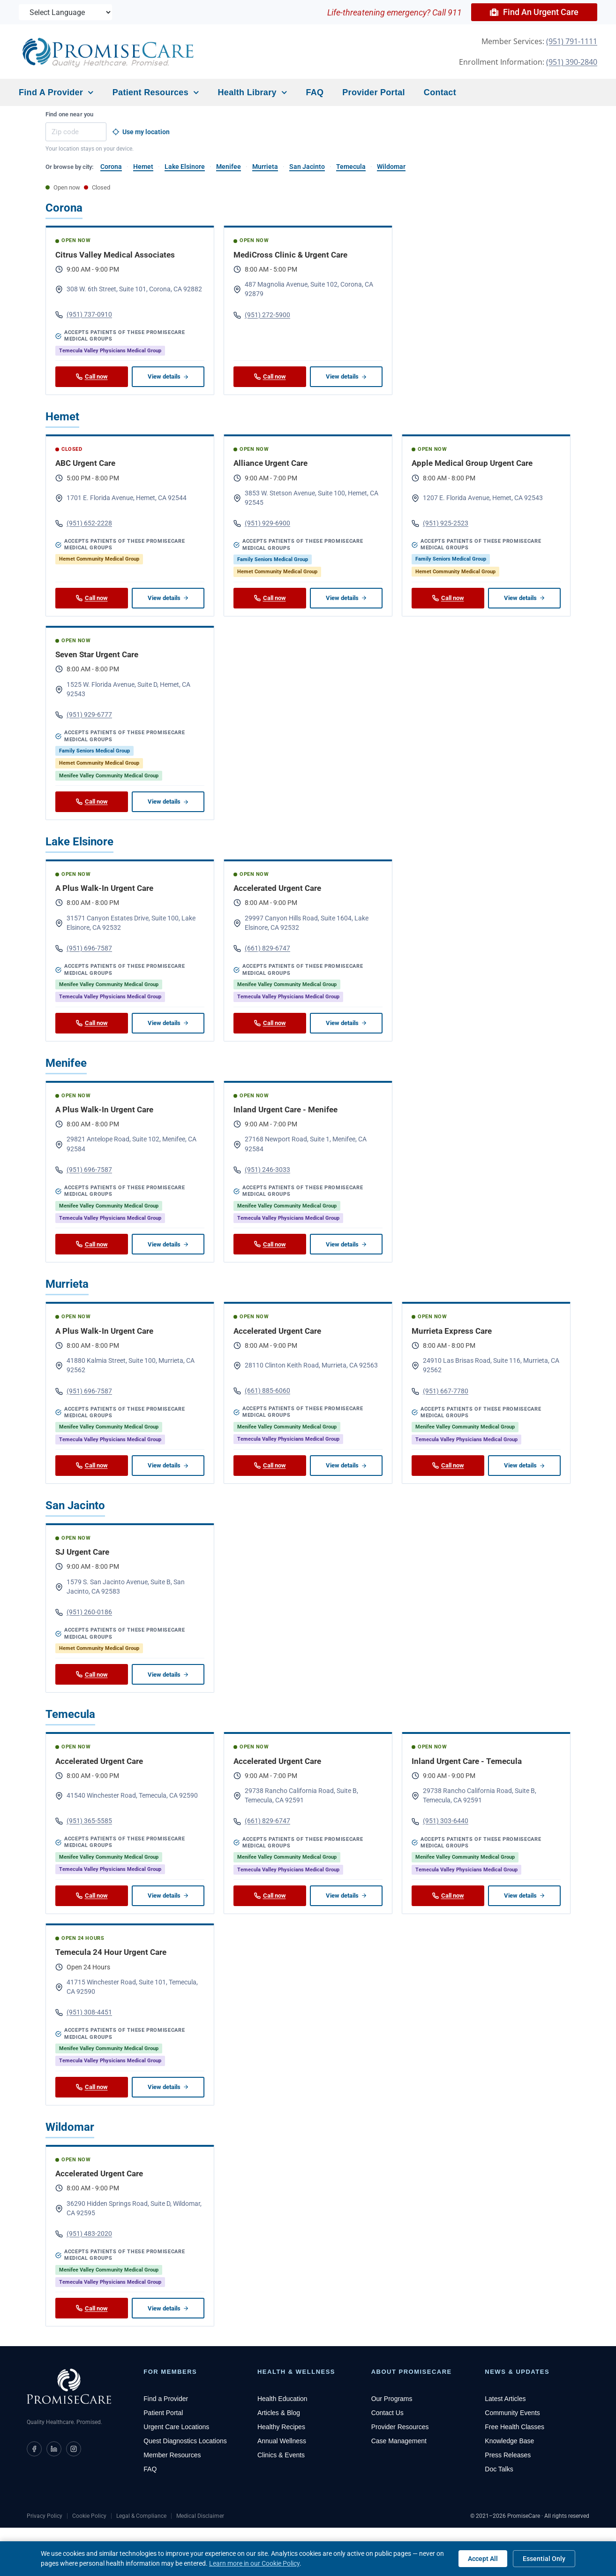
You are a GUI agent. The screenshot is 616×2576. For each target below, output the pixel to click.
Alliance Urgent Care (270, 463)
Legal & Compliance (141, 2516)
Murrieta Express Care (452, 1331)
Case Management (399, 2441)
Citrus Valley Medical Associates (115, 254)
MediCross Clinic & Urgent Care (290, 254)
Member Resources (172, 2455)
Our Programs (392, 2398)
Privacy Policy (44, 2516)
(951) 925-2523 (440, 523)
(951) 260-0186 (83, 1612)
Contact (440, 92)
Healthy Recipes (281, 2427)
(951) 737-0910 (83, 315)
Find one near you (69, 114)
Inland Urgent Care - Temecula (467, 1761)
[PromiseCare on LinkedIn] (53, 2448)
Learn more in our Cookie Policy (254, 2563)
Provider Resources (400, 2427)
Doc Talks (499, 2469)
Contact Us (387, 2412)
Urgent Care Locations (176, 2427)
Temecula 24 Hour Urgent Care (110, 1952)
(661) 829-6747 (261, 948)
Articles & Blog (278, 2412)
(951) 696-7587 (83, 948)
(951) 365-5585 (83, 1821)
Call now (92, 376)
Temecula (351, 166)
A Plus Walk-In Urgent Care (104, 888)
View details (168, 376)
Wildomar (391, 166)
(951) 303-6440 (440, 1821)
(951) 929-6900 (261, 523)
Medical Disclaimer (200, 2516)
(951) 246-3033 (261, 1170)
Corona (111, 166)
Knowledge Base (509, 2441)
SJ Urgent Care (82, 1552)
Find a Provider (56, 92)
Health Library (252, 92)
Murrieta (265, 166)
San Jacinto (307, 166)
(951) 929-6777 (83, 715)
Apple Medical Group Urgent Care (472, 463)
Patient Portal (163, 2412)
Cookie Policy (89, 2516)
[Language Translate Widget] (66, 12)
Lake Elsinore (185, 166)
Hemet (143, 166)
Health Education (282, 2398)
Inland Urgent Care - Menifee (285, 1109)
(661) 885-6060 (261, 1391)
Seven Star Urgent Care (96, 654)
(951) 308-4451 (83, 2012)
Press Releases (508, 2455)
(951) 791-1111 (571, 41)
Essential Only (544, 2558)
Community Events (512, 2412)
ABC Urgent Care (85, 463)
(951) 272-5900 (261, 315)
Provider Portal (373, 92)
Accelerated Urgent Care (277, 888)
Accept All (483, 2558)
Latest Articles (505, 2398)
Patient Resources (156, 92)
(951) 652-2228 (83, 523)
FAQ (314, 92)
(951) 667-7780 (440, 1391)
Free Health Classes (514, 2427)
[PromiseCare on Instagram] (73, 2448)
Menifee (228, 166)
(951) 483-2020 (83, 2234)
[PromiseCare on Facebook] (34, 2448)
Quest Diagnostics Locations (184, 2441)
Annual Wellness (281, 2441)
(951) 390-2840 (571, 62)
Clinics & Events (281, 2455)
